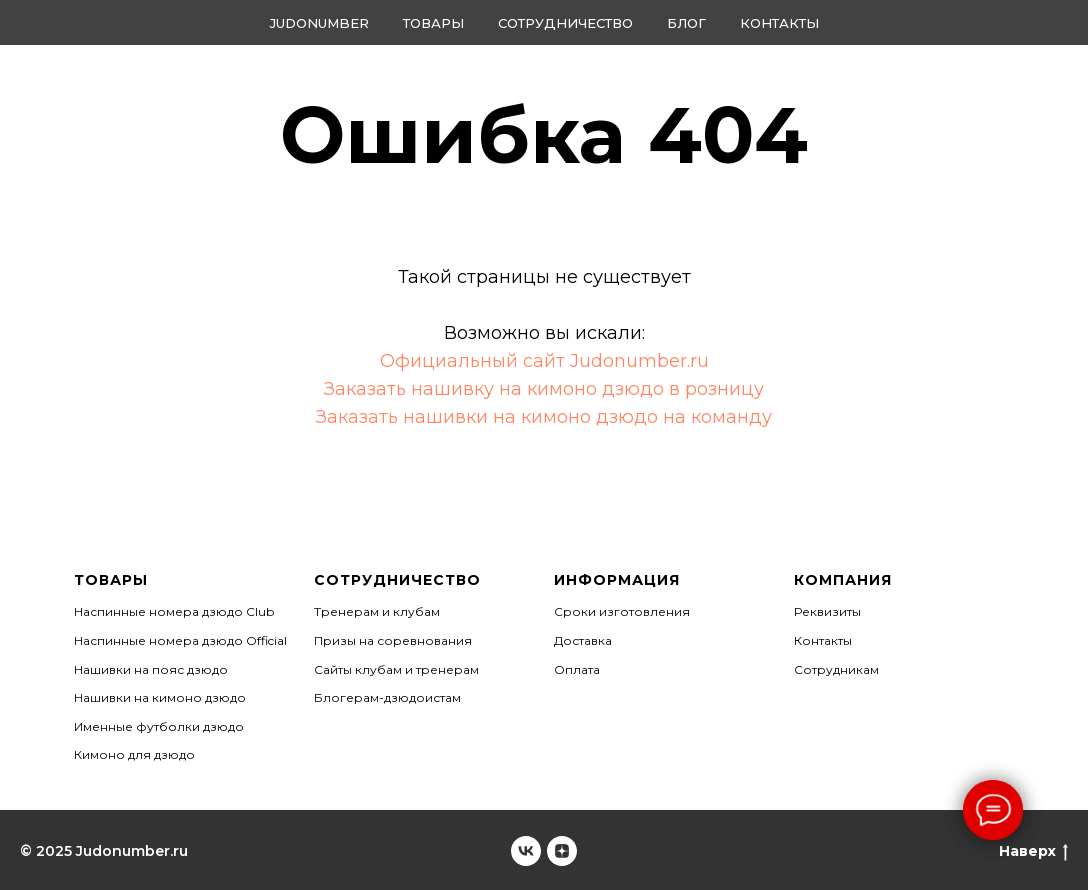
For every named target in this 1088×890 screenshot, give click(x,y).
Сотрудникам (836, 669)
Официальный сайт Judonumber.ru (544, 361)
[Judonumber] (526, 851)
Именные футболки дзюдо (159, 726)
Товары (433, 23)
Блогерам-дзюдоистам (387, 697)
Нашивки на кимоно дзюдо (160, 697)
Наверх (1033, 851)
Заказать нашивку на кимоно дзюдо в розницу (544, 389)
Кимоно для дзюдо (134, 754)
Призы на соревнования (393, 640)
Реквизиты (827, 611)
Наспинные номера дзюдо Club (174, 611)
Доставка (583, 640)
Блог (686, 23)
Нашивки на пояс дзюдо (151, 669)
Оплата (577, 669)
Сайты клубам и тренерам (396, 669)
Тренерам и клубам (377, 611)
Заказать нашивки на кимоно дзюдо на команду (544, 417)
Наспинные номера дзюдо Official (180, 640)
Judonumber (319, 23)
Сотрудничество (565, 23)
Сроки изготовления (622, 611)
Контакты (779, 23)
